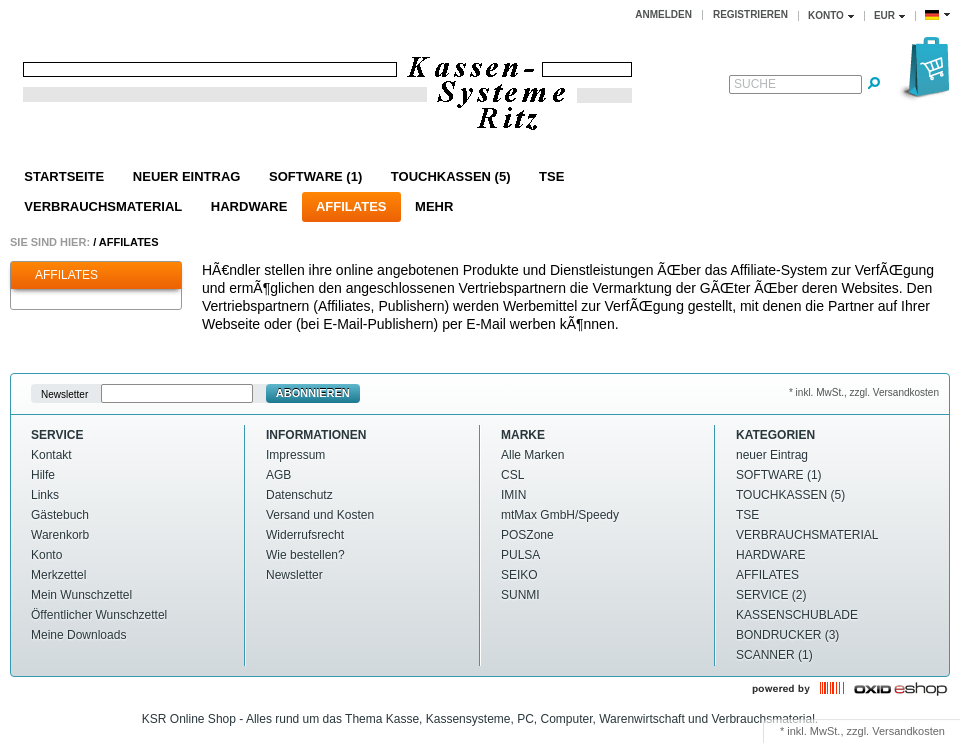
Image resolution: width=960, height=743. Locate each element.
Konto (46, 555)
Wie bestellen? (305, 555)
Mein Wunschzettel (81, 595)
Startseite (64, 176)
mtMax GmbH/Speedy (560, 515)
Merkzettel (58, 575)
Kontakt (51, 455)
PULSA (520, 555)
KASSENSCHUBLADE (797, 615)
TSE (551, 176)
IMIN (513, 495)
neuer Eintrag (187, 176)
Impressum (295, 455)
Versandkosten (908, 731)
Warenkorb (60, 535)
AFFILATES (351, 206)
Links (45, 495)
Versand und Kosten (320, 515)
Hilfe (43, 475)
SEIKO (519, 575)
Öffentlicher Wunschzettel (99, 615)
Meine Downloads (78, 635)
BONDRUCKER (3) (787, 635)
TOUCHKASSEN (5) (451, 176)
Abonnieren (313, 393)
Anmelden (663, 14)
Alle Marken (532, 455)
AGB (278, 475)
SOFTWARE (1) (315, 176)
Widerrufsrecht (305, 535)
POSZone (527, 535)
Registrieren (750, 14)
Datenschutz (299, 495)
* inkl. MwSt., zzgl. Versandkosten (864, 392)
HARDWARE (249, 206)
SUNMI (520, 595)
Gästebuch (60, 515)
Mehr (434, 206)
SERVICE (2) (771, 595)
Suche (755, 84)
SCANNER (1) (774, 655)
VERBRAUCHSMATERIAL (103, 206)
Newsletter (64, 393)
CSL (512, 475)
